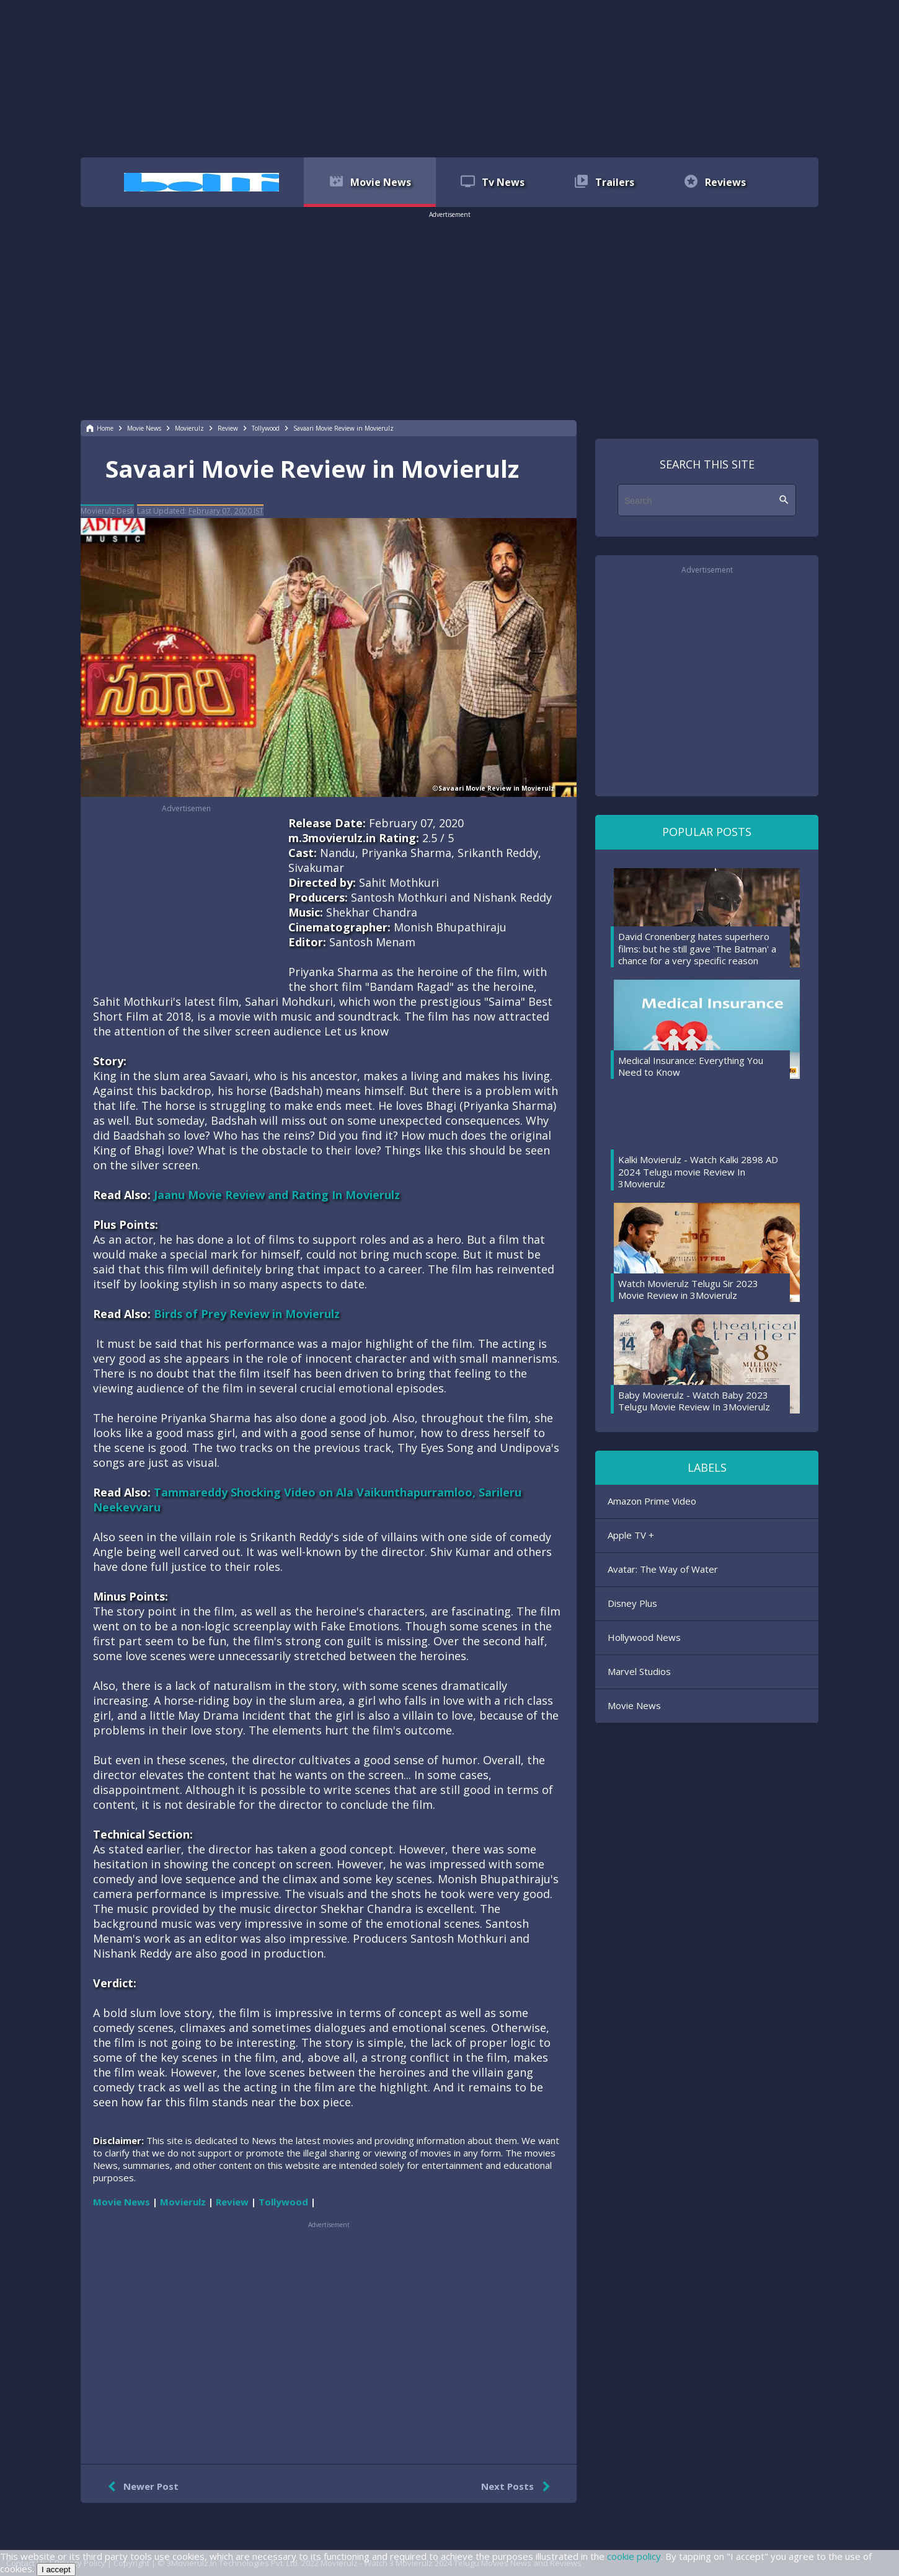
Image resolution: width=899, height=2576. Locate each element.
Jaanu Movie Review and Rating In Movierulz (277, 1194)
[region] (449, 77)
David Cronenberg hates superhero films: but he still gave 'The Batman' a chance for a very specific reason (697, 948)
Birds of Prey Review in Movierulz (247, 1313)
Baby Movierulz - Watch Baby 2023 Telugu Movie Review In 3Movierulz (694, 1401)
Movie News (634, 1705)
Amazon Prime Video (652, 1501)
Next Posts (518, 2487)
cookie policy (634, 2556)
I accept (56, 2569)
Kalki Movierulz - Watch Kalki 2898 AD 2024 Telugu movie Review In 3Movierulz (698, 1171)
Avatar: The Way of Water (663, 1569)
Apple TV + (631, 1535)
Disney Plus (632, 1603)
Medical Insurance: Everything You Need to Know (690, 1066)
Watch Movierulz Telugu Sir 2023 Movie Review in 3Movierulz (688, 1289)
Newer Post (140, 2487)
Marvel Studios (639, 1671)
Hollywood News (644, 1637)
